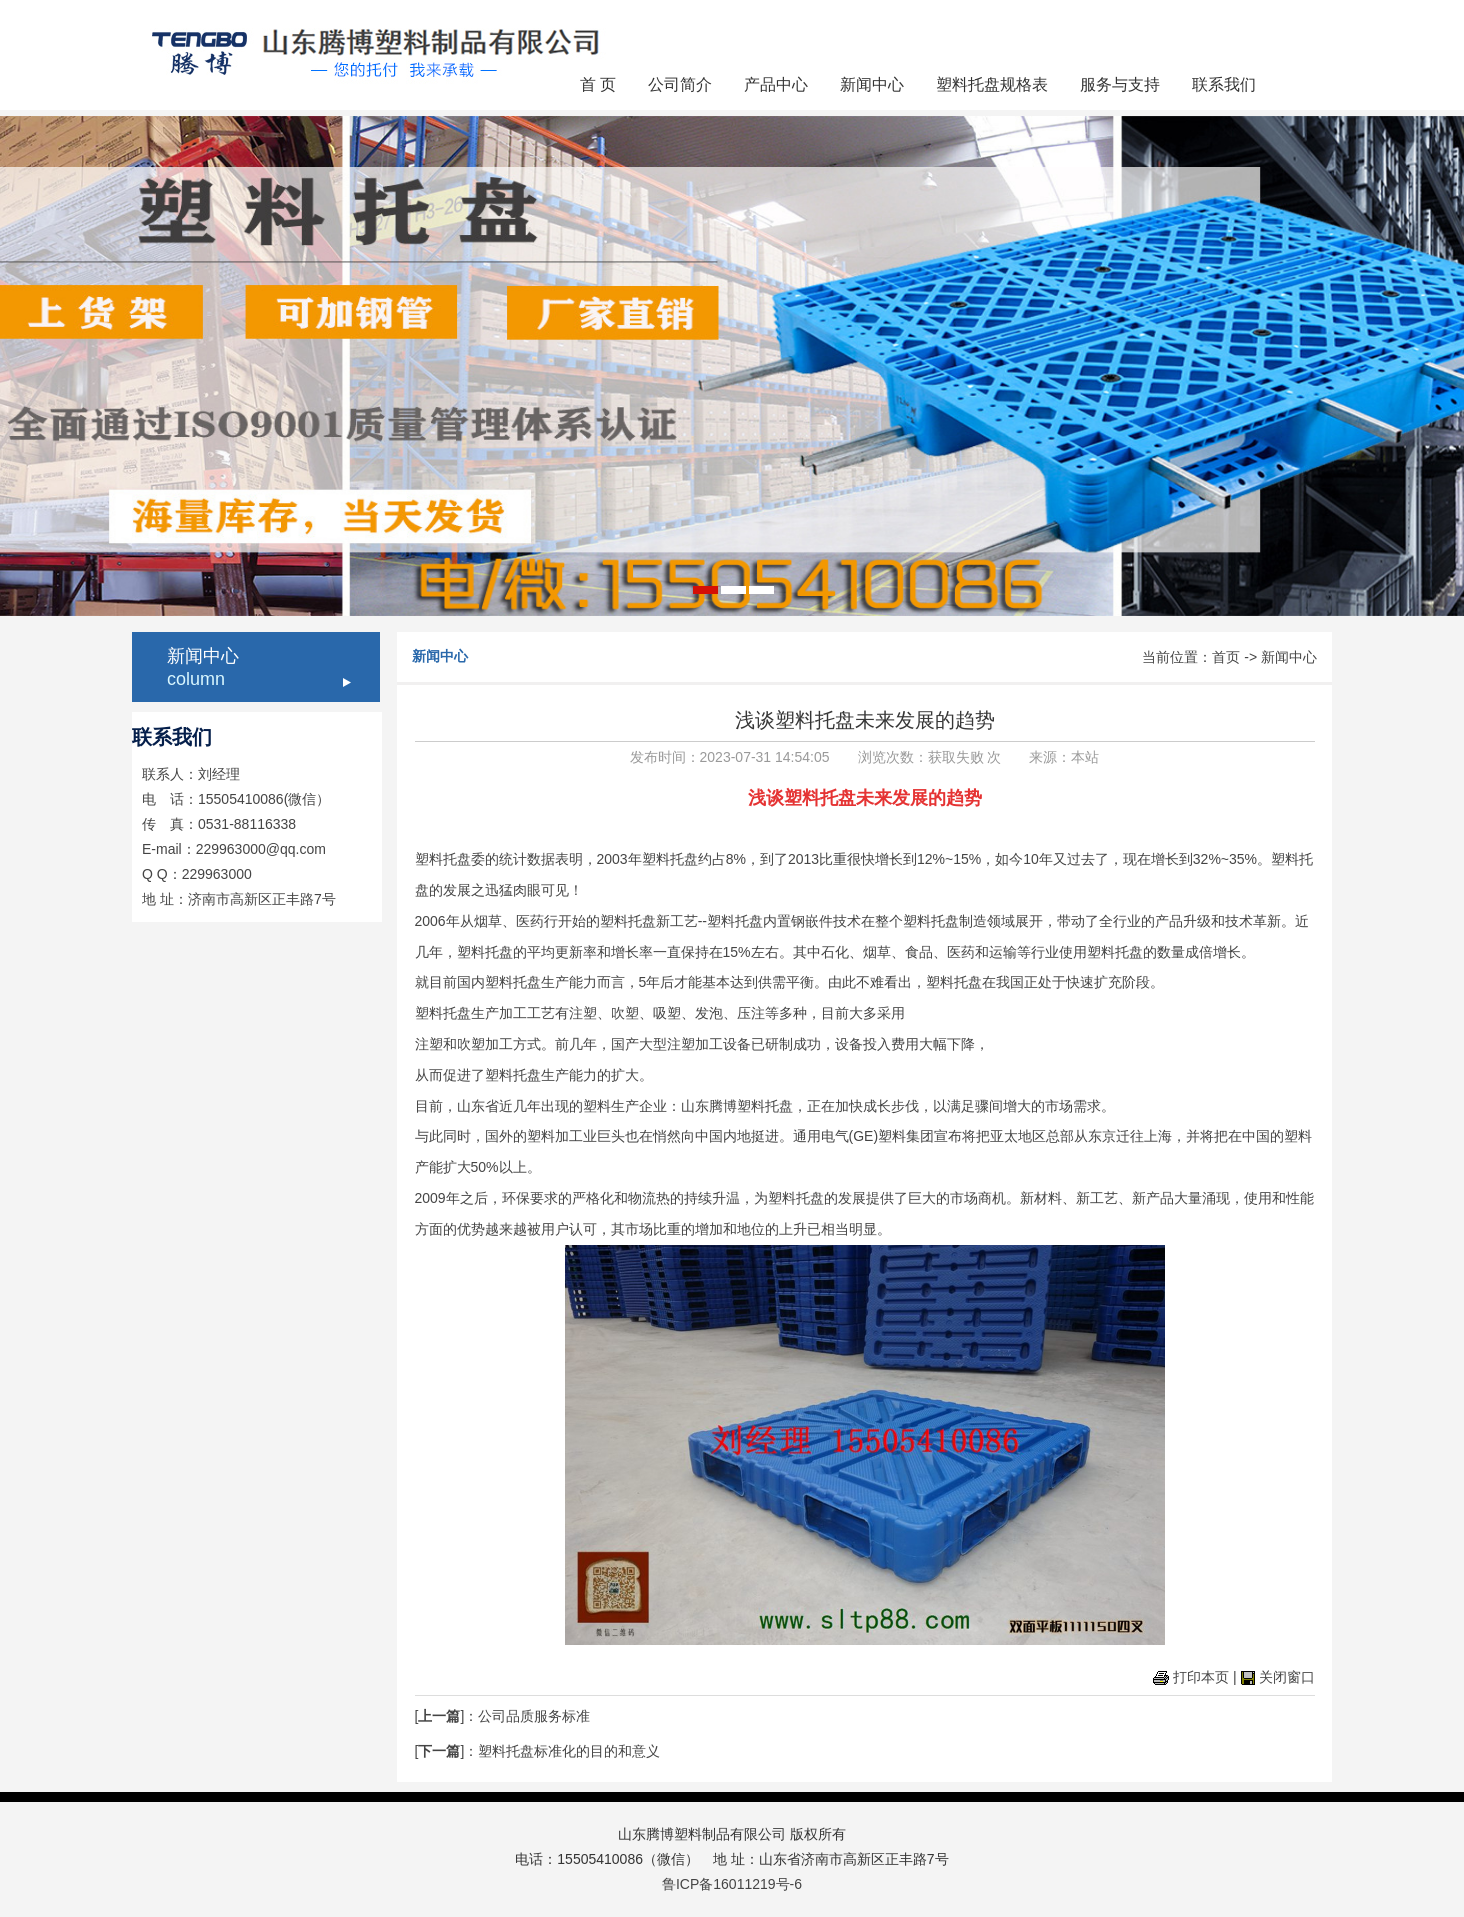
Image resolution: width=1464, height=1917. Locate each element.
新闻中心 (872, 84)
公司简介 (680, 84)
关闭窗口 (1287, 1677)
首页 (1226, 657)
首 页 (598, 84)
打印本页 (1201, 1677)
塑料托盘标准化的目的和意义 (569, 1751)
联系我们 (1224, 84)
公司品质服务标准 (534, 1716)
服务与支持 (1120, 84)
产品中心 (776, 84)
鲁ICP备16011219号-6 (732, 1884)
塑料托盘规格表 (992, 84)
